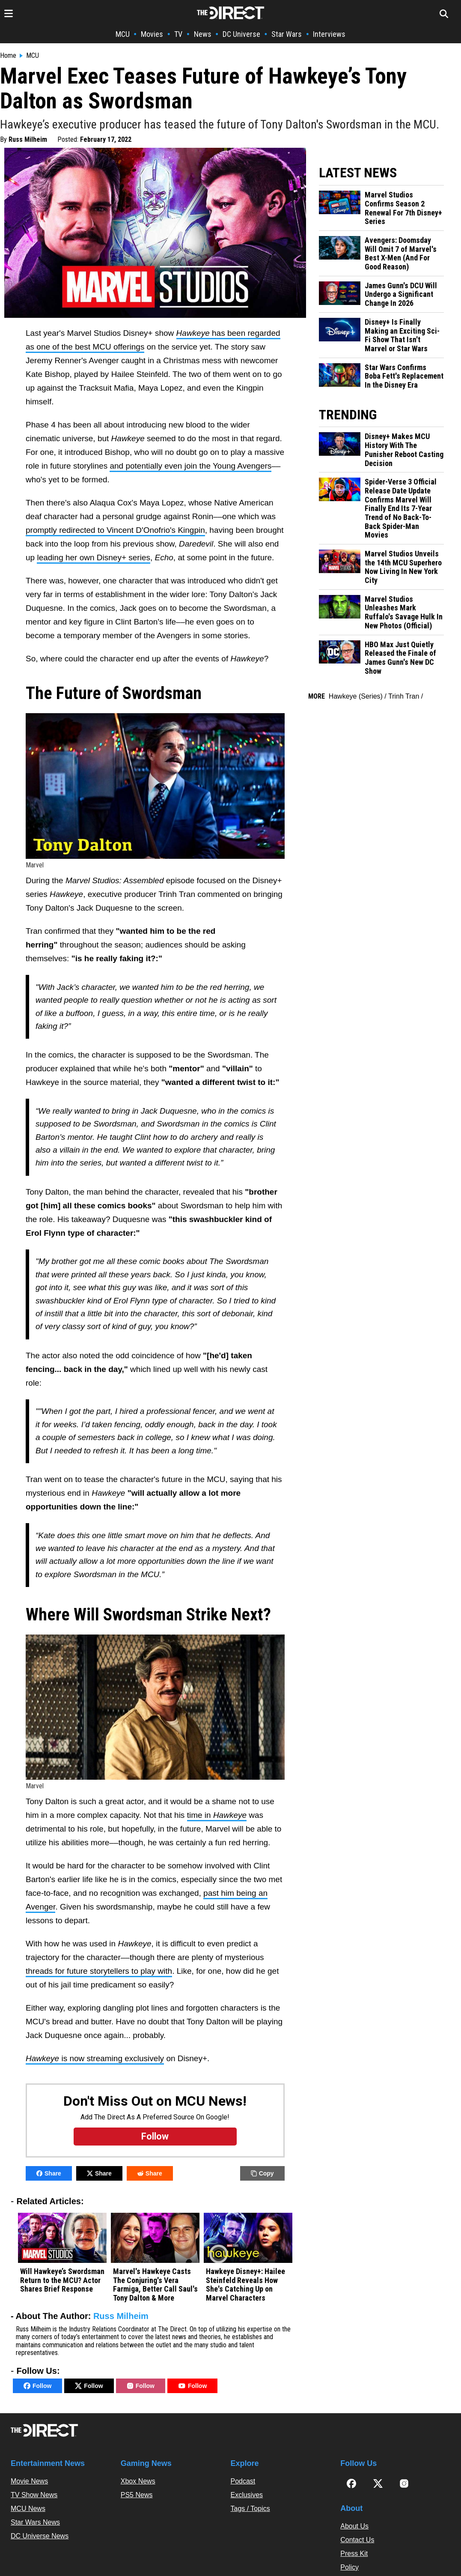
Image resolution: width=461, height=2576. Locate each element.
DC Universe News (39, 2536)
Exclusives (247, 2494)
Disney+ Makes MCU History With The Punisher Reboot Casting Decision (404, 449)
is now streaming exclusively (95, 2058)
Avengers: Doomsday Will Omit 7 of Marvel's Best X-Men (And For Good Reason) (401, 253)
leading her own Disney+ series (93, 557)
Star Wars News (35, 2522)
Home (8, 56)
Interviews (329, 34)
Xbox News (138, 2481)
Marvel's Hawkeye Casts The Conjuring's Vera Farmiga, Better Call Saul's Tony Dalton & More (155, 2284)
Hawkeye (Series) (356, 696)
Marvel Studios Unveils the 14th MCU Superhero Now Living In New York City (403, 567)
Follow (37, 2385)
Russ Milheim (28, 139)
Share (48, 2173)
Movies (152, 34)
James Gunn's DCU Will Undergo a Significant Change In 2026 (401, 294)
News (202, 34)
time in (217, 1815)
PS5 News (137, 2494)
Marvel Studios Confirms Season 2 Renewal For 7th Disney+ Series (403, 208)
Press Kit (354, 2553)
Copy (262, 2173)
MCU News (28, 2508)
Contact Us (357, 2539)
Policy (349, 2567)
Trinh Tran (403, 696)
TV (178, 34)
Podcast (243, 2481)
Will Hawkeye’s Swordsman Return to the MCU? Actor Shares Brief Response (62, 2280)
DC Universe (241, 34)
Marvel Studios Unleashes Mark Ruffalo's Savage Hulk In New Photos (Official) (404, 612)
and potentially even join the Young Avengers (190, 465)
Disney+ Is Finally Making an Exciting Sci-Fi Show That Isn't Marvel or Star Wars (402, 335)
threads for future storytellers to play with (99, 1970)
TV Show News (34, 2494)
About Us (354, 2526)
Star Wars (286, 34)
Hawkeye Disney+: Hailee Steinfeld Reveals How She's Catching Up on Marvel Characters (245, 2284)
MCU (123, 34)
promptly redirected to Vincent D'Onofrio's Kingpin (115, 530)
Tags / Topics (250, 2508)
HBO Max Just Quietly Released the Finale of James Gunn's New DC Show (400, 657)
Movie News (29, 2481)
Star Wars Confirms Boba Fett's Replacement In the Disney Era (404, 376)
